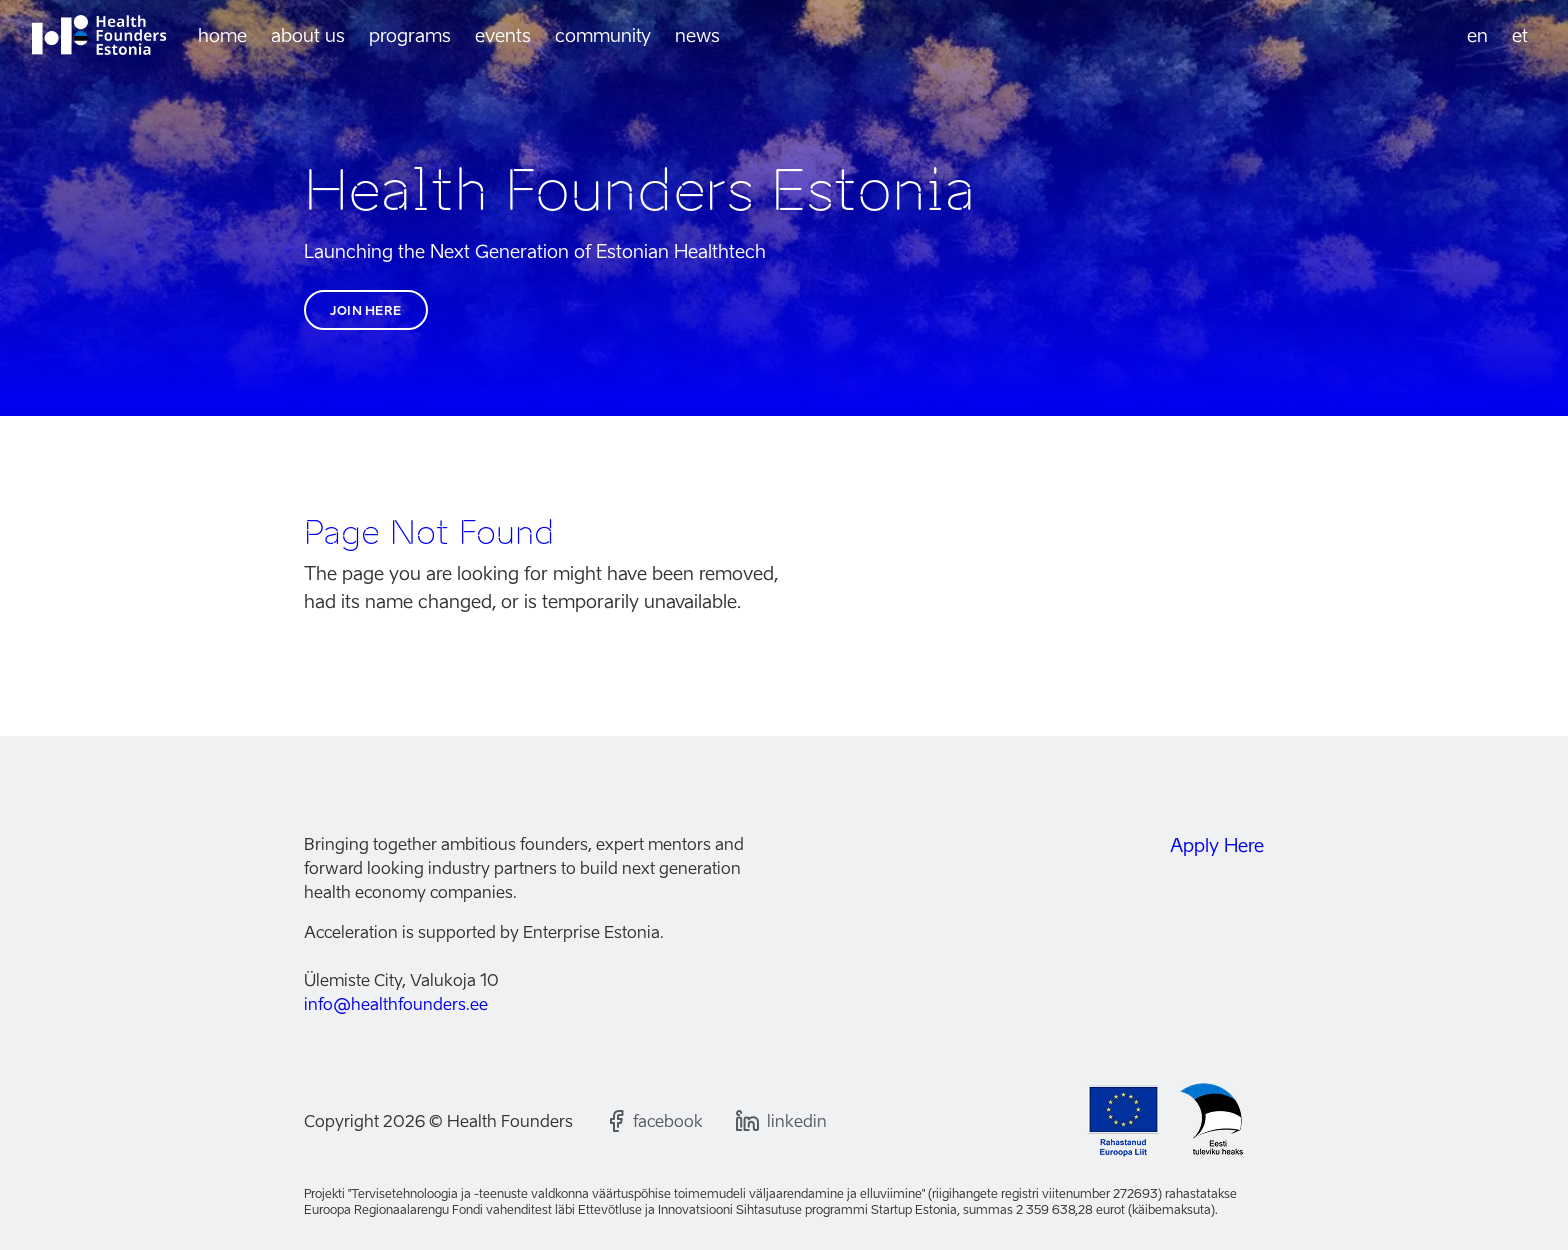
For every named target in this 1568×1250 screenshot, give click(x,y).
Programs (410, 35)
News (697, 35)
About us (308, 35)
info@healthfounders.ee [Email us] (396, 1004)
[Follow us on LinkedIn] (781, 1121)
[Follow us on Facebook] (654, 1121)
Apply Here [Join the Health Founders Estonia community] (1217, 845)
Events (503, 35)
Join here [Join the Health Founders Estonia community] (366, 310)
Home (222, 35)
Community (603, 35)
